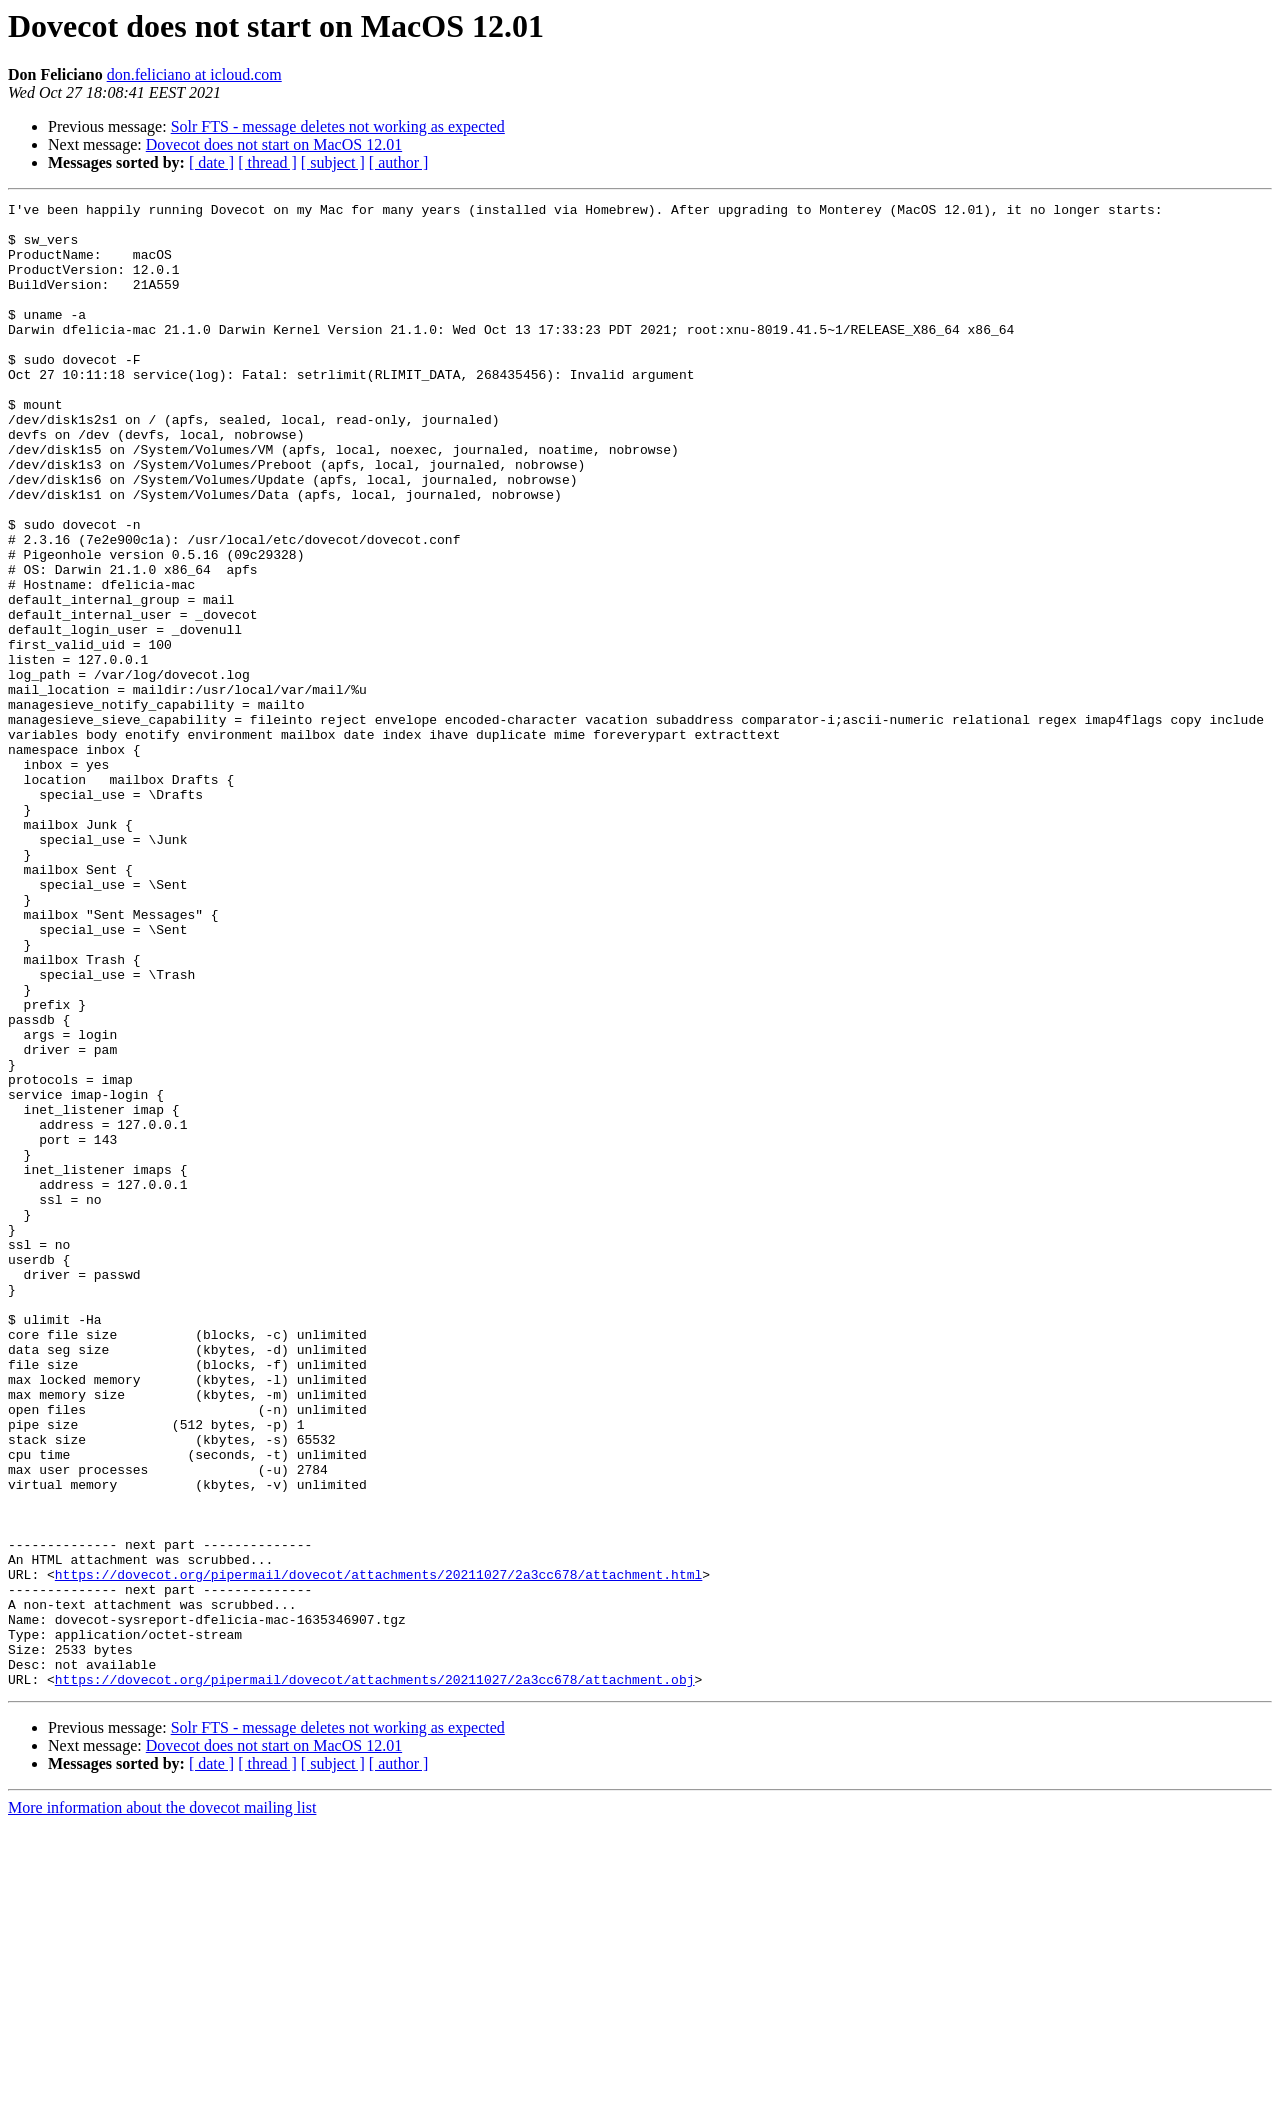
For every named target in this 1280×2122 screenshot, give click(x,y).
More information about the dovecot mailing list (162, 2104)
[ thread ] (267, 162)
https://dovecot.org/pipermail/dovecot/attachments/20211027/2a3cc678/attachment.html (378, 1850)
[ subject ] (333, 162)
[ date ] (211, 162)
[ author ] (399, 162)
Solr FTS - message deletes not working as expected (338, 126)
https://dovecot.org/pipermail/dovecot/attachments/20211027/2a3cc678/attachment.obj (375, 1976)
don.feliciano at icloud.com (194, 74)
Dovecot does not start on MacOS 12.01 (274, 144)
